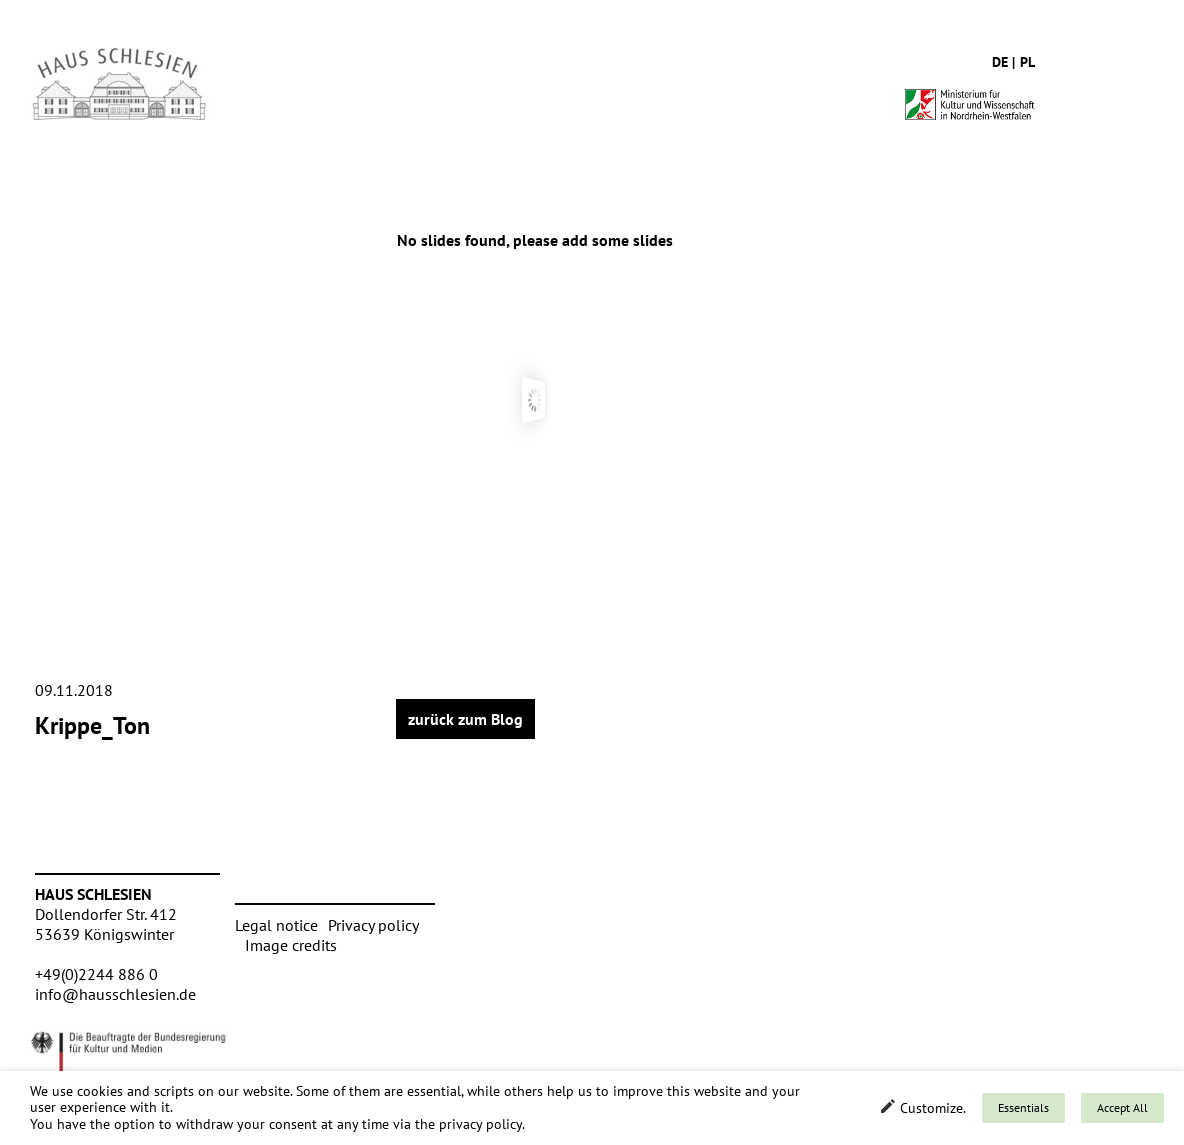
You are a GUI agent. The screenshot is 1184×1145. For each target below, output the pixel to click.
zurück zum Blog (465, 719)
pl (1027, 62)
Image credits (291, 945)
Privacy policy (373, 925)
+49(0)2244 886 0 (96, 974)
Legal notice (276, 925)
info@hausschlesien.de (115, 994)
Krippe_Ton (92, 725)
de (1000, 62)
